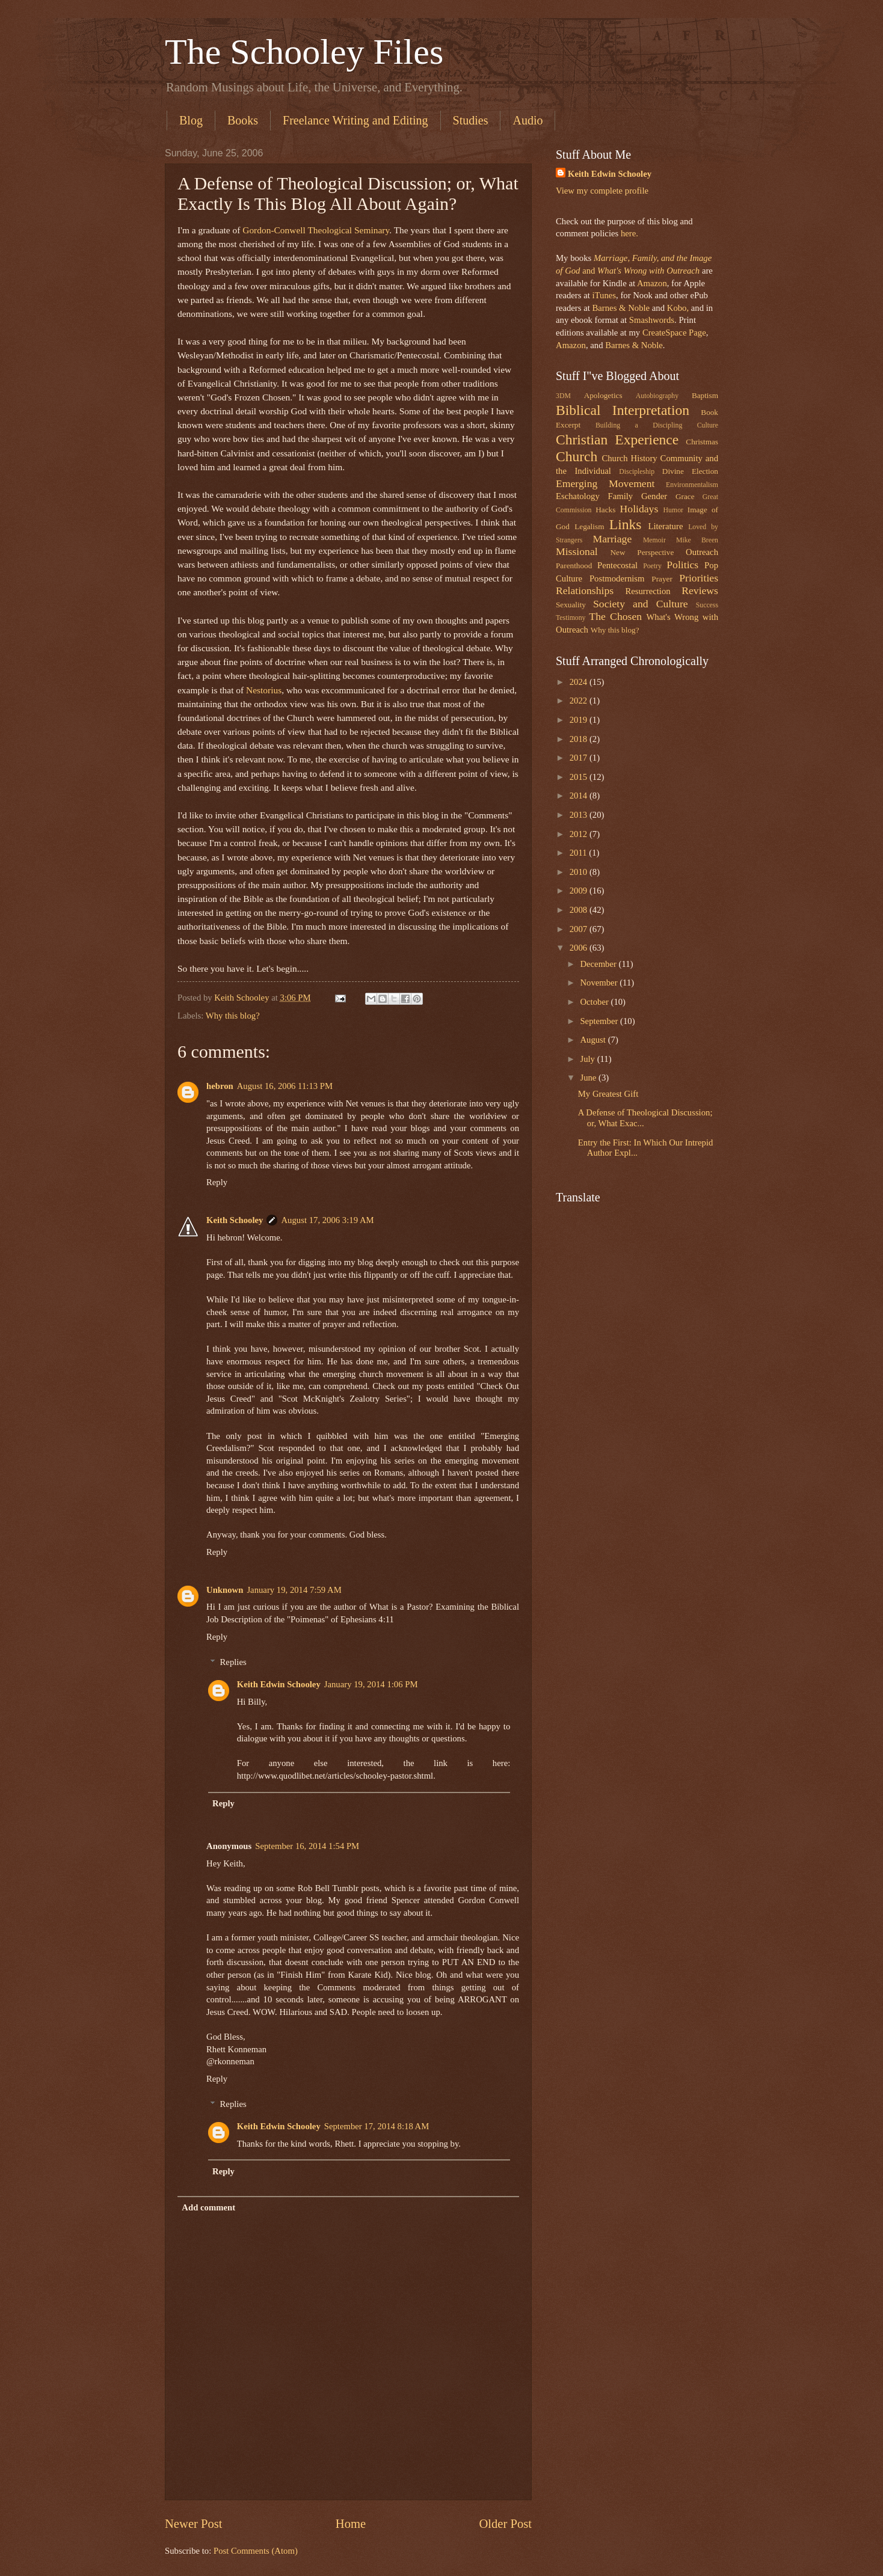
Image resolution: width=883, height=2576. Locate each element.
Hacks (605, 509)
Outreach (702, 552)
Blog (191, 120)
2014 (579, 795)
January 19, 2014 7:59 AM (294, 1590)
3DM (563, 396)
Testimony (571, 618)
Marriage (612, 539)
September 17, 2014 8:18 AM (376, 2126)
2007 (579, 929)
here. (629, 233)
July (588, 1059)
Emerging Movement (605, 483)
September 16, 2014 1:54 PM (307, 1846)
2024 (579, 682)
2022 (579, 700)
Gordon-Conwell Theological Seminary (315, 230)
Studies (470, 120)
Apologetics (603, 395)
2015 (579, 777)
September (600, 1021)
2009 (579, 890)
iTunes (603, 295)
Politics (682, 565)
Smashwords (651, 320)
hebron (219, 1086)
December (599, 964)
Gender (654, 496)
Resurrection (647, 591)
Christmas (702, 441)
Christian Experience (617, 439)
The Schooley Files (304, 52)
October (595, 1002)
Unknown (224, 1590)
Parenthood (574, 565)
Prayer (661, 578)
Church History (629, 458)
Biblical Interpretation (622, 410)
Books (242, 120)
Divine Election (690, 471)
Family (620, 496)
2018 (579, 739)
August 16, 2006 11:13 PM (285, 1086)
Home (351, 2523)
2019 (579, 720)
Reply (216, 1182)
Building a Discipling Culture (656, 425)
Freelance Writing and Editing (355, 120)
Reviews (699, 590)
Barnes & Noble (621, 308)
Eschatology (578, 496)
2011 (579, 852)
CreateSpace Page (674, 332)
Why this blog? (233, 1015)
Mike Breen (697, 540)
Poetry (652, 566)
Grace (685, 496)
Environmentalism (692, 485)
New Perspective (642, 552)
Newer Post (194, 2523)
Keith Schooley (234, 1220)
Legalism (589, 526)
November (600, 982)
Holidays (639, 509)
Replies (233, 1662)
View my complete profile (602, 190)
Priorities (698, 578)
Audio (527, 120)
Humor (673, 510)
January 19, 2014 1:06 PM (371, 1684)
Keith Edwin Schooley (279, 1684)
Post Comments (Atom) (256, 2551)
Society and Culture (640, 604)
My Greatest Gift (608, 1094)
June (589, 1077)
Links (625, 524)
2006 (579, 947)
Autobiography (657, 396)
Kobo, (678, 308)
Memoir (654, 540)
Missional (577, 551)
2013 (579, 815)
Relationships (585, 590)
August (594, 1039)
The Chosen (615, 616)
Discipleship (636, 472)
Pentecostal (617, 565)
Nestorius (264, 690)
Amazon (652, 283)
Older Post (505, 2523)
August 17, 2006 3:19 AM (327, 1220)
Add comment (208, 2207)
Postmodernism (617, 578)
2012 (579, 834)
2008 (579, 910)
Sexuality (571, 604)
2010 (579, 872)
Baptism (705, 395)
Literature (665, 526)
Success (707, 605)
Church (576, 456)
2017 (579, 757)
